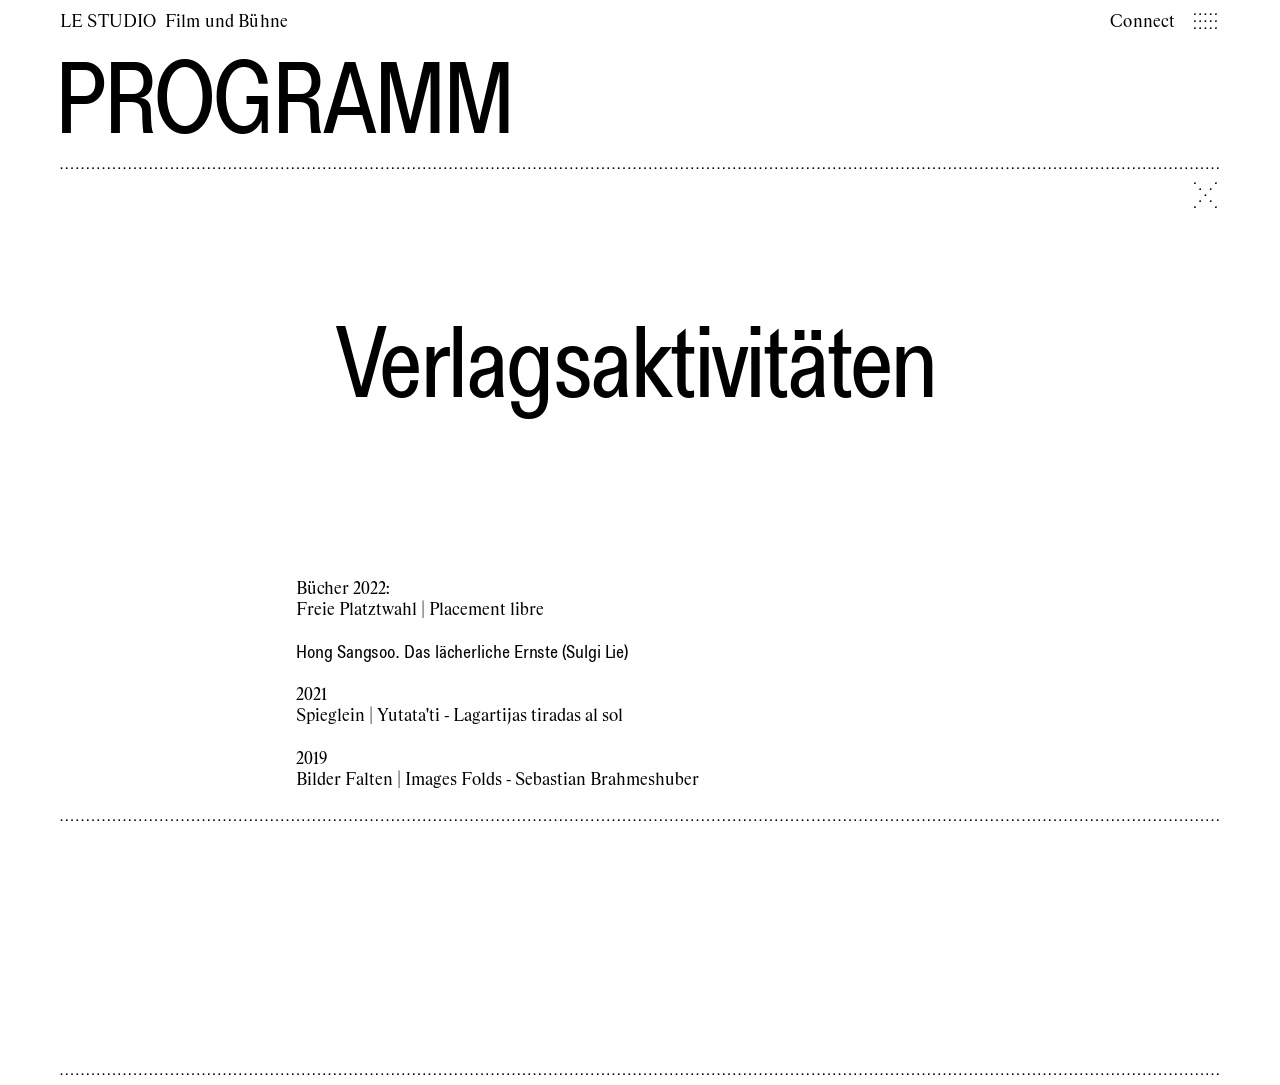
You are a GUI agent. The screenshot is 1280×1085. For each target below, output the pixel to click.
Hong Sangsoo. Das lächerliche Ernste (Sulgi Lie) (462, 651)
